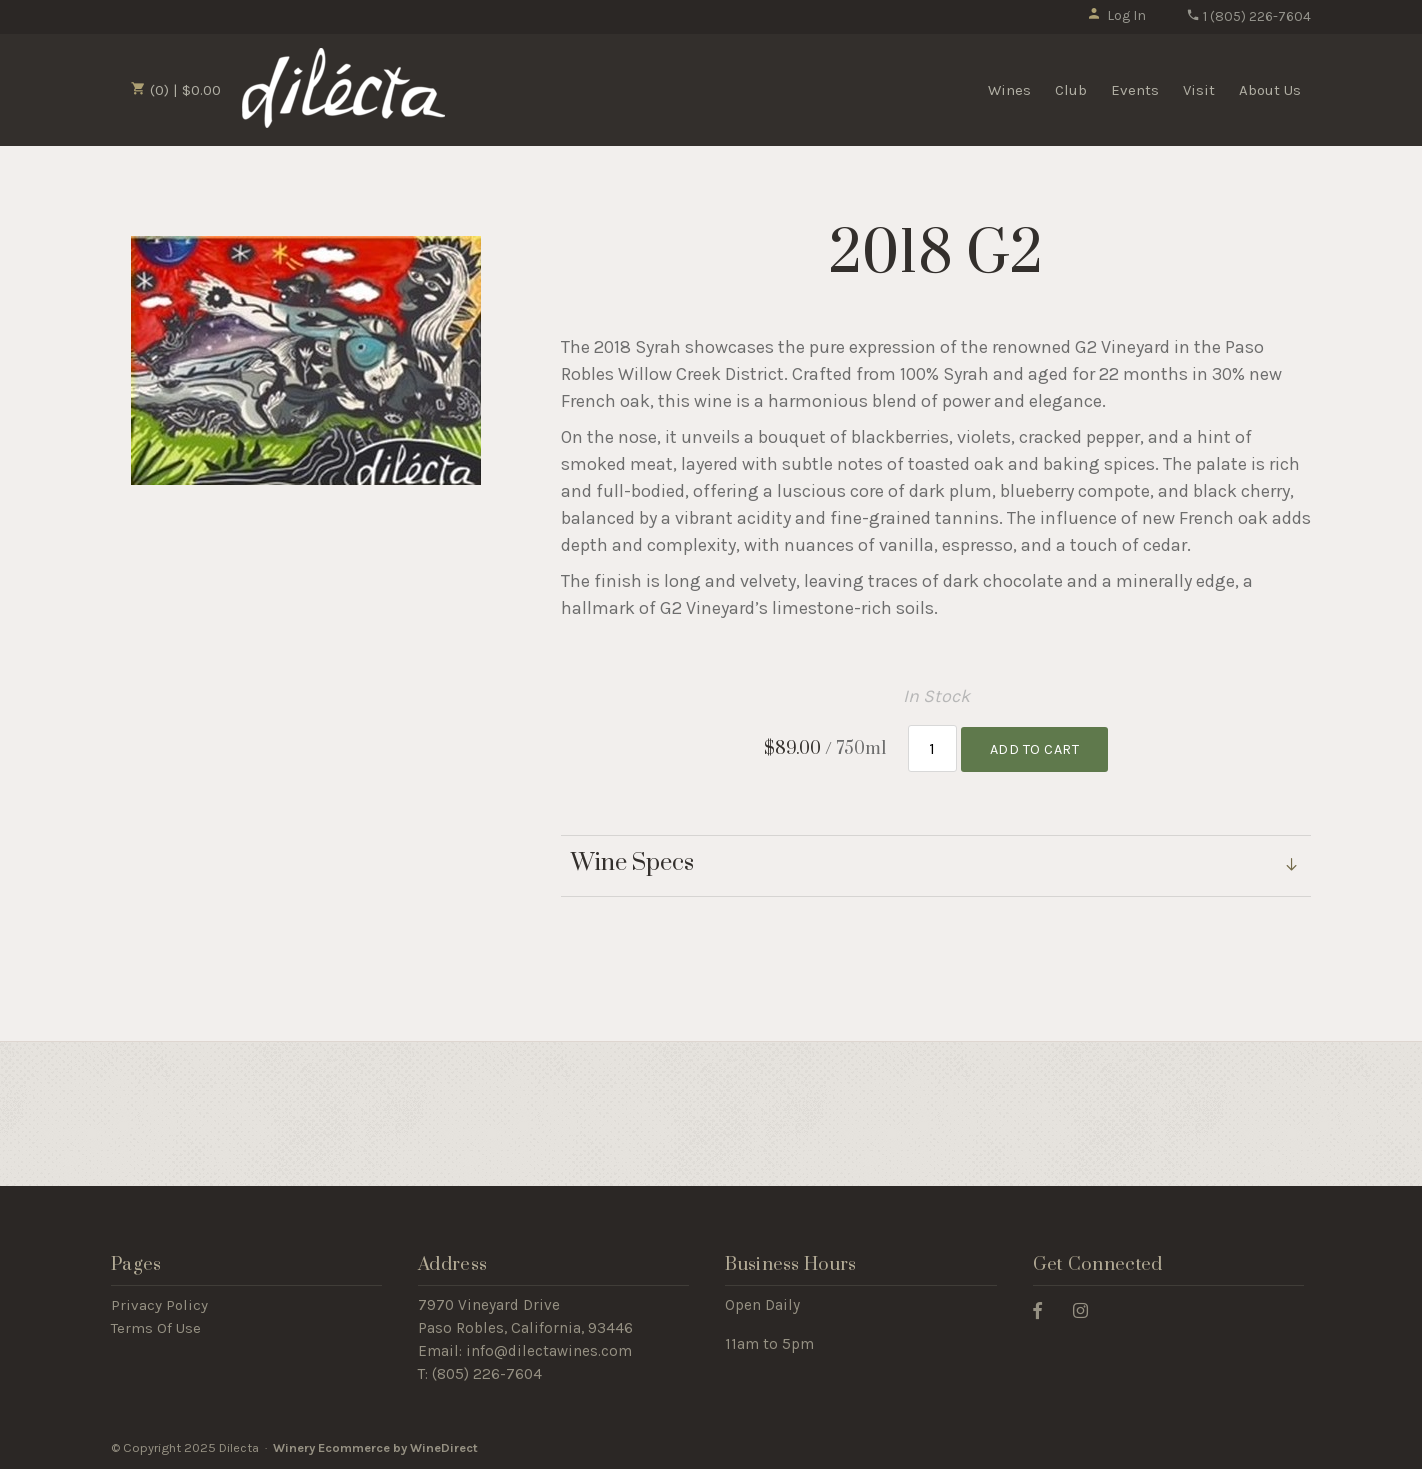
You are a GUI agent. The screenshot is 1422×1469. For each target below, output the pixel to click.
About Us (1270, 90)
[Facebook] (1045, 1309)
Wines (1009, 90)
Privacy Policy (159, 1305)
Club (1071, 90)
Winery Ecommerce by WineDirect (375, 1447)
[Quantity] (932, 748)
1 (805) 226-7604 (1248, 16)
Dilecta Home (344, 88)
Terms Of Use (156, 1328)
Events (1135, 90)
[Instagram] (1088, 1309)
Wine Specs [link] (632, 864)
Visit (1199, 90)
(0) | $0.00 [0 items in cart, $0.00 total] (176, 90)
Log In (1116, 15)
